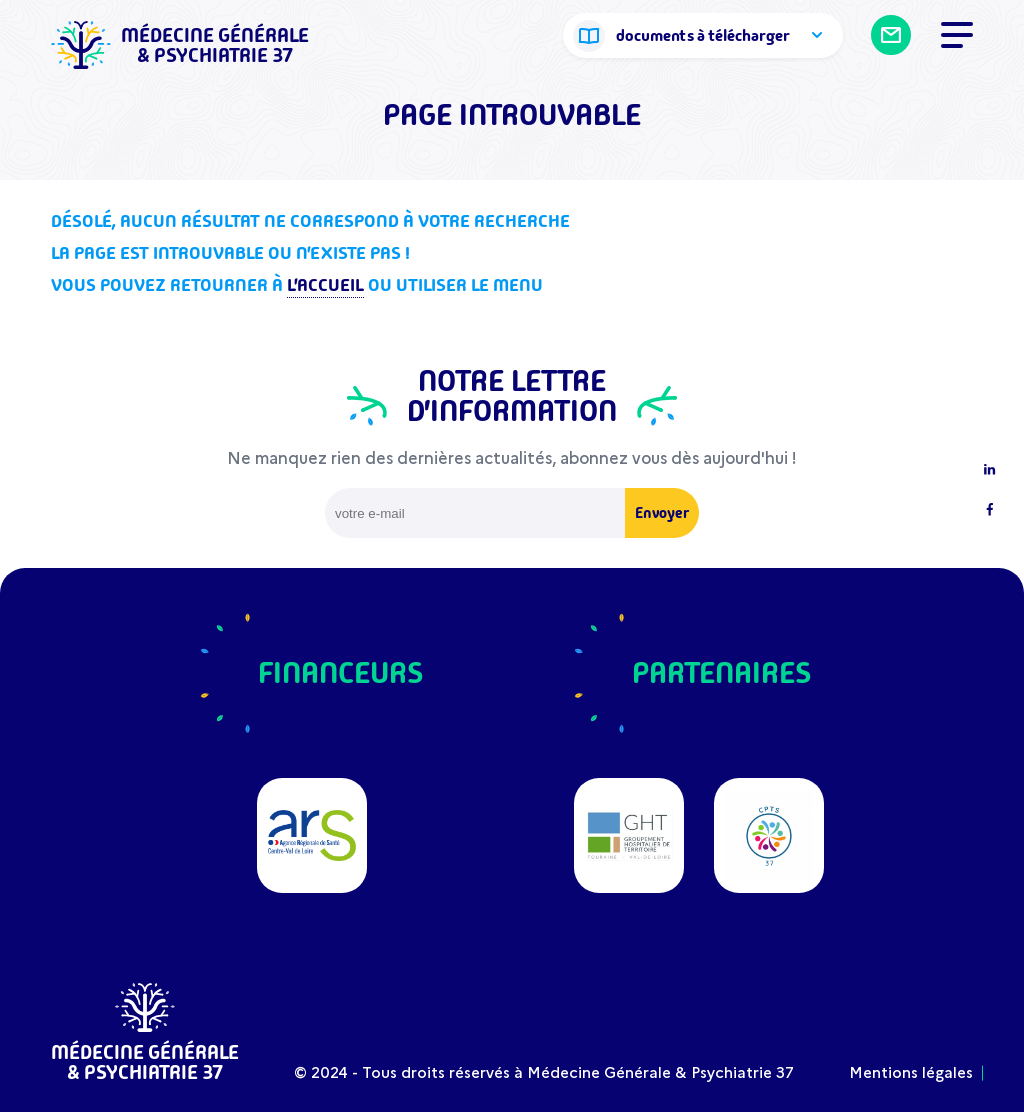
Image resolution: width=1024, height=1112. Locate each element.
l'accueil (325, 285)
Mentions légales (911, 1071)
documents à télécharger (703, 35)
